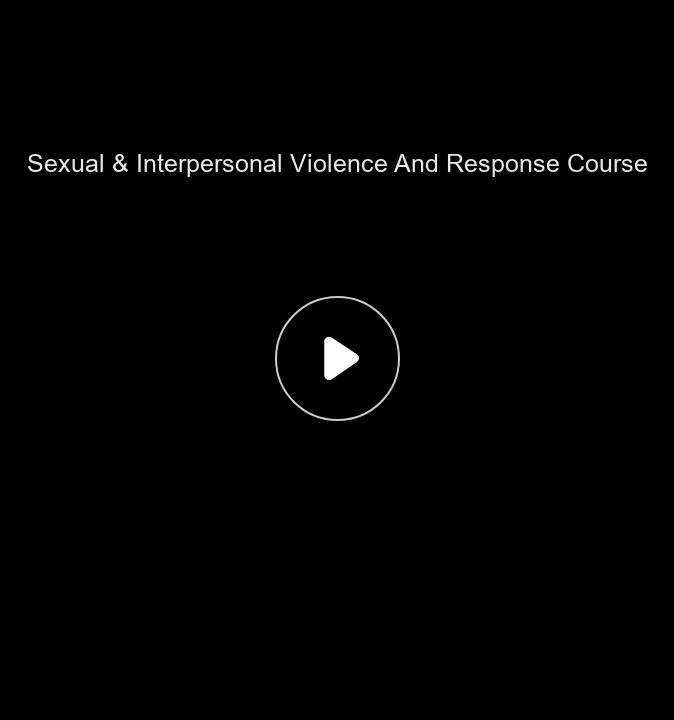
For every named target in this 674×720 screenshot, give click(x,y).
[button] (337, 360)
